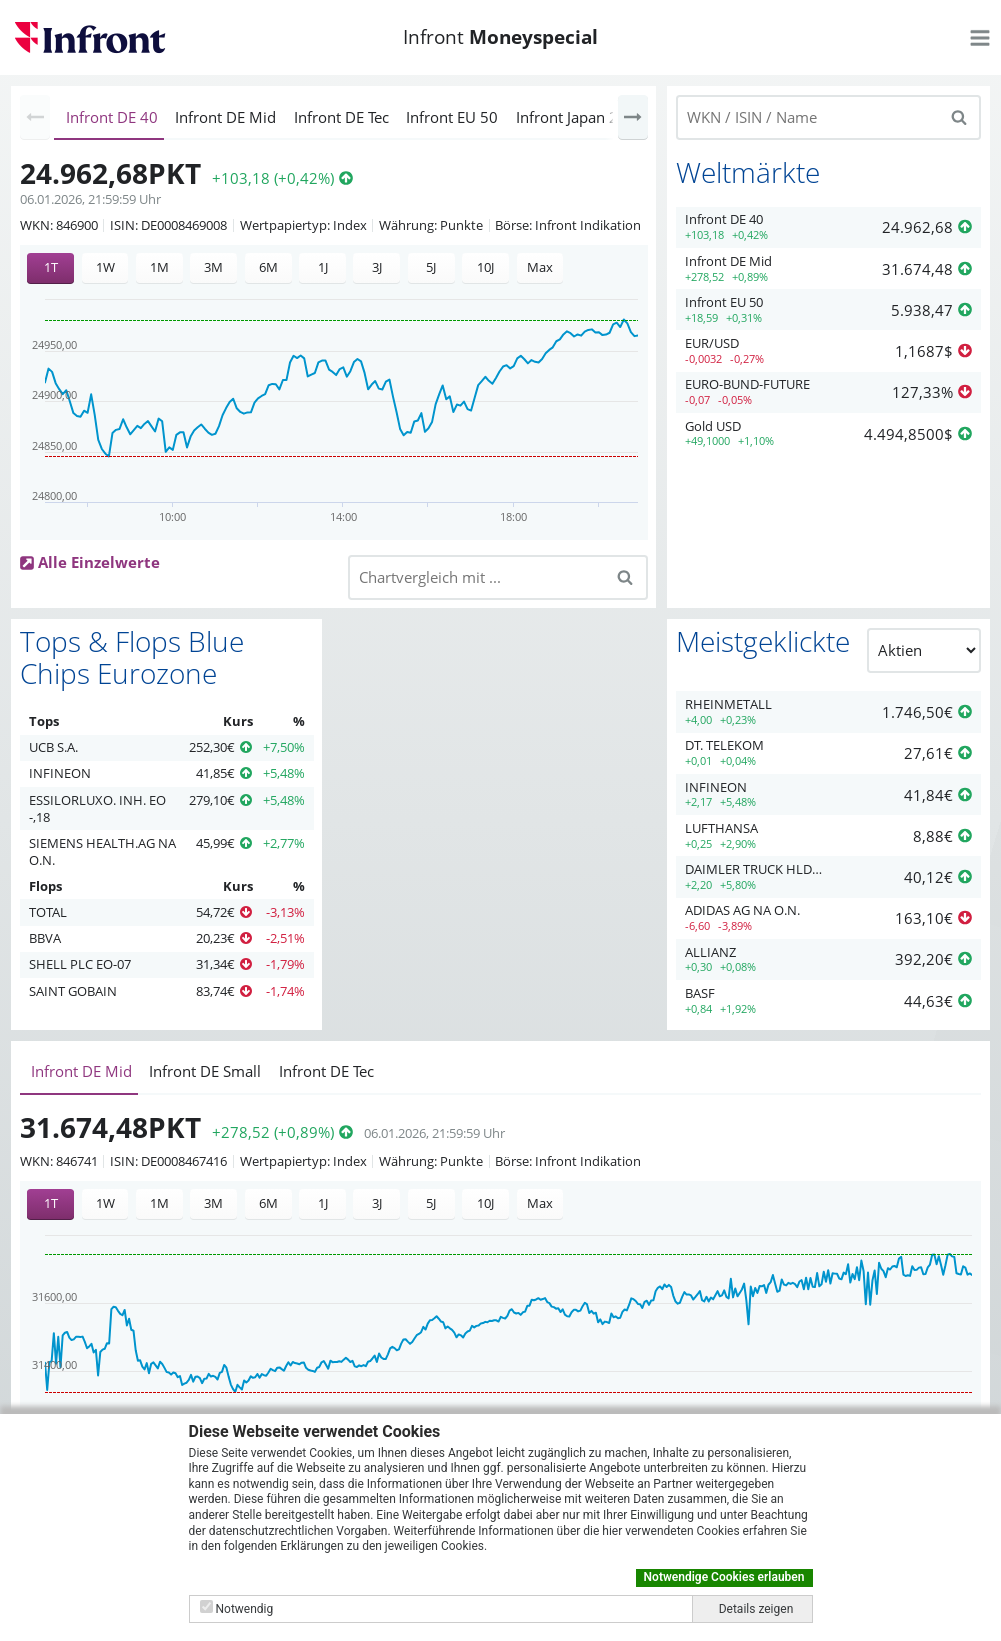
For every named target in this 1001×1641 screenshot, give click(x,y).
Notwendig (244, 1609)
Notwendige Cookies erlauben (724, 1577)
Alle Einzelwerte (99, 562)
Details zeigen (756, 1609)
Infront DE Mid (225, 117)
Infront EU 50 (452, 117)
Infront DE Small (205, 1071)
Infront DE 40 (112, 117)
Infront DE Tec (341, 117)
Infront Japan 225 (576, 117)
